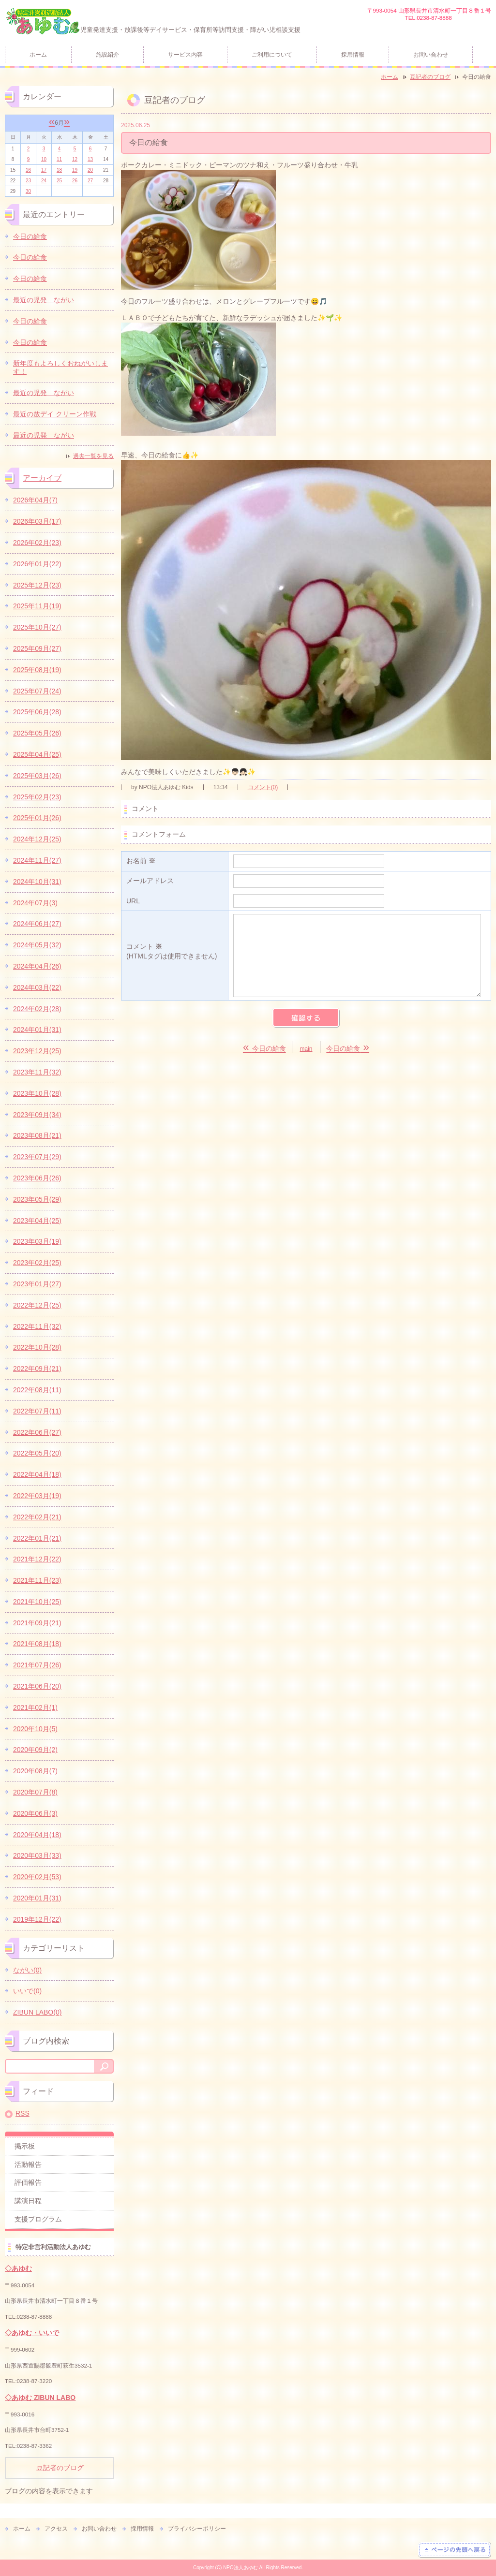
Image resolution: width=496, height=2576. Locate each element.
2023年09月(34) (37, 1115)
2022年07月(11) (37, 1411)
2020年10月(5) (35, 1729)
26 (74, 180)
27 (90, 180)
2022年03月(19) (37, 1496)
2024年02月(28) (37, 1009)
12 (74, 159)
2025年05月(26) (37, 733)
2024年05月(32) (37, 945)
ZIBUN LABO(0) (37, 2012)
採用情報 (352, 54)
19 (74, 170)
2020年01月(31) (37, 1898)
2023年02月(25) (37, 1262)
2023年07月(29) (37, 1157)
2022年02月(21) (37, 1517)
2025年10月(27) (37, 627)
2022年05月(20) (37, 1453)
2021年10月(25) (37, 1601)
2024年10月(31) (37, 881)
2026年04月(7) (35, 500)
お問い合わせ (430, 54)
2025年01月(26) (37, 818)
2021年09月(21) (37, 1623)
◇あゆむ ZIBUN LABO (40, 2397)
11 (59, 159)
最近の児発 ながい (43, 300)
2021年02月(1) (35, 1707)
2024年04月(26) (37, 966)
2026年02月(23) (37, 542)
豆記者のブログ (430, 77)
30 (28, 191)
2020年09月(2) (35, 1749)
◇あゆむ (18, 2268)
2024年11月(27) (37, 860)
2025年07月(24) (37, 691)
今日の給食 (30, 236)
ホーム (38, 54)
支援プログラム (38, 2219)
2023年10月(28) (37, 1093)
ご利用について (272, 54)
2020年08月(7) (35, 1771)
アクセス (56, 2528)
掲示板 (25, 2146)
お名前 (140, 861)
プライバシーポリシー (197, 2528)
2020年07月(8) (35, 1792)
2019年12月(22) (37, 1919)
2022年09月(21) (37, 1368)
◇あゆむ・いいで (32, 2333)
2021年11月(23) (37, 1580)
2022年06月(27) (37, 1432)
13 (90, 159)
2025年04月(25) (37, 754)
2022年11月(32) (37, 1326)
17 (43, 170)
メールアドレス (150, 880)
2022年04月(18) (37, 1474)
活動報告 (28, 2164)
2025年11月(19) (37, 606)
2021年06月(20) (37, 1686)
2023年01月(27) (37, 1284)
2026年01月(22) (37, 564)
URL (133, 901)
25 (59, 180)
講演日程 (28, 2201)
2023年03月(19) (37, 1241)
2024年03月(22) (37, 987)
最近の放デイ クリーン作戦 (54, 414)
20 (90, 170)
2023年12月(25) (37, 1051)
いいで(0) (27, 1991)
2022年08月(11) (37, 1390)
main (306, 1048)
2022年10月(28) (37, 1347)
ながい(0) (27, 1970)
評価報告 (28, 2182)
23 (28, 180)
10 (43, 159)
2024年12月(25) (37, 839)
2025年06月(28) (37, 712)
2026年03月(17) (37, 521)
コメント (174, 951)
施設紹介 (107, 54)
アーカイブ (42, 478)
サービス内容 (185, 54)
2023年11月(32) (37, 1072)
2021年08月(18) (37, 1644)
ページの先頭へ (454, 2550)
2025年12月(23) (37, 585)
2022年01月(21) (37, 1538)
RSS (22, 2113)
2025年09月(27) (37, 648)
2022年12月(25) (37, 1305)
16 (28, 170)
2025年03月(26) (37, 776)
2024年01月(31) (37, 1029)
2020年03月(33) (37, 1855)
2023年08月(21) (37, 1135)
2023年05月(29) (37, 1199)
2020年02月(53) (37, 1877)
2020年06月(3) (35, 1813)
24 (43, 180)
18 (59, 170)
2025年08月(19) (37, 670)
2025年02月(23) (37, 797)
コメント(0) (263, 787)
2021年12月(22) (37, 1559)
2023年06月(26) (37, 1178)
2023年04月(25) (37, 1220)
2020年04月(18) (37, 1835)
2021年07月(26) (37, 1665)
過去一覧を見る (93, 456)
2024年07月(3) (35, 903)
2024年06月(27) (37, 923)
